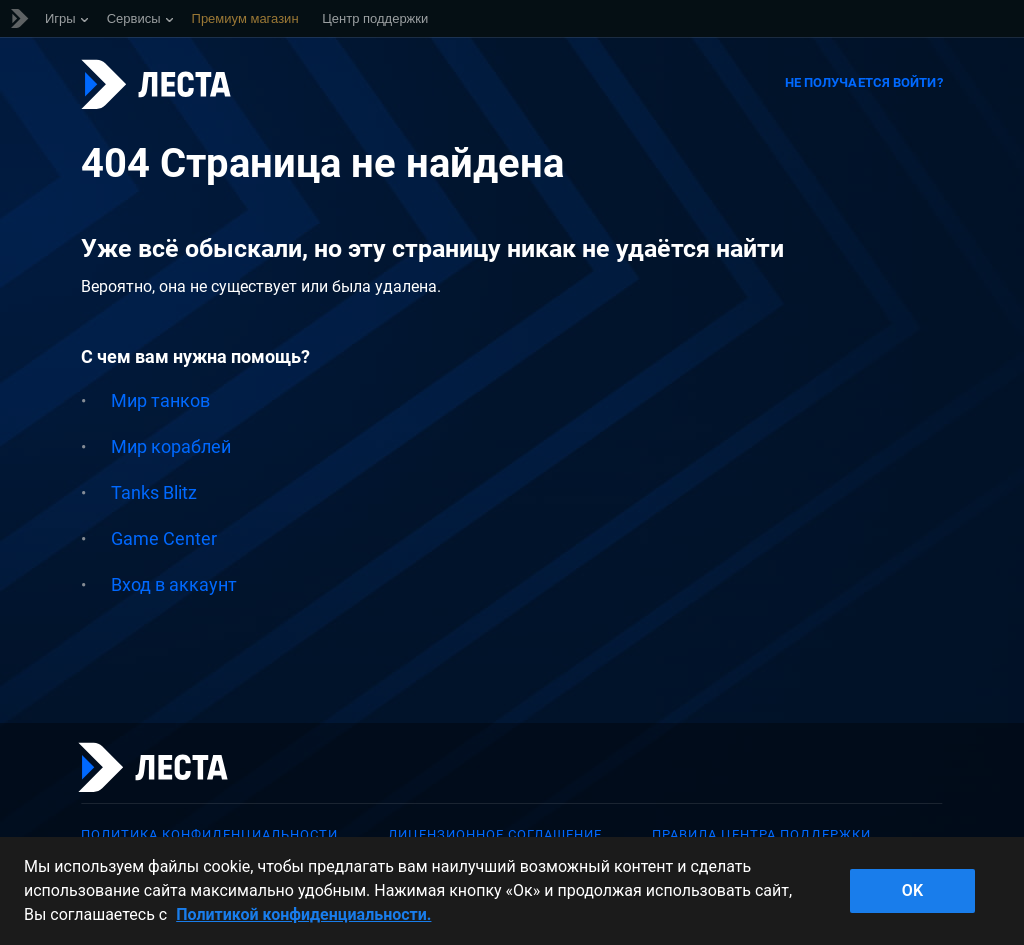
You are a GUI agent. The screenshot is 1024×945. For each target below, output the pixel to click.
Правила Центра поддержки (761, 834)
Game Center (164, 538)
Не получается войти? (864, 82)
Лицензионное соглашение (495, 834)
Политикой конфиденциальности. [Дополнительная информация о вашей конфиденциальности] (303, 914)
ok (913, 890)
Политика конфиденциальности (209, 834)
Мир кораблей (171, 446)
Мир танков (160, 400)
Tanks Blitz (154, 492)
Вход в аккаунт (174, 584)
